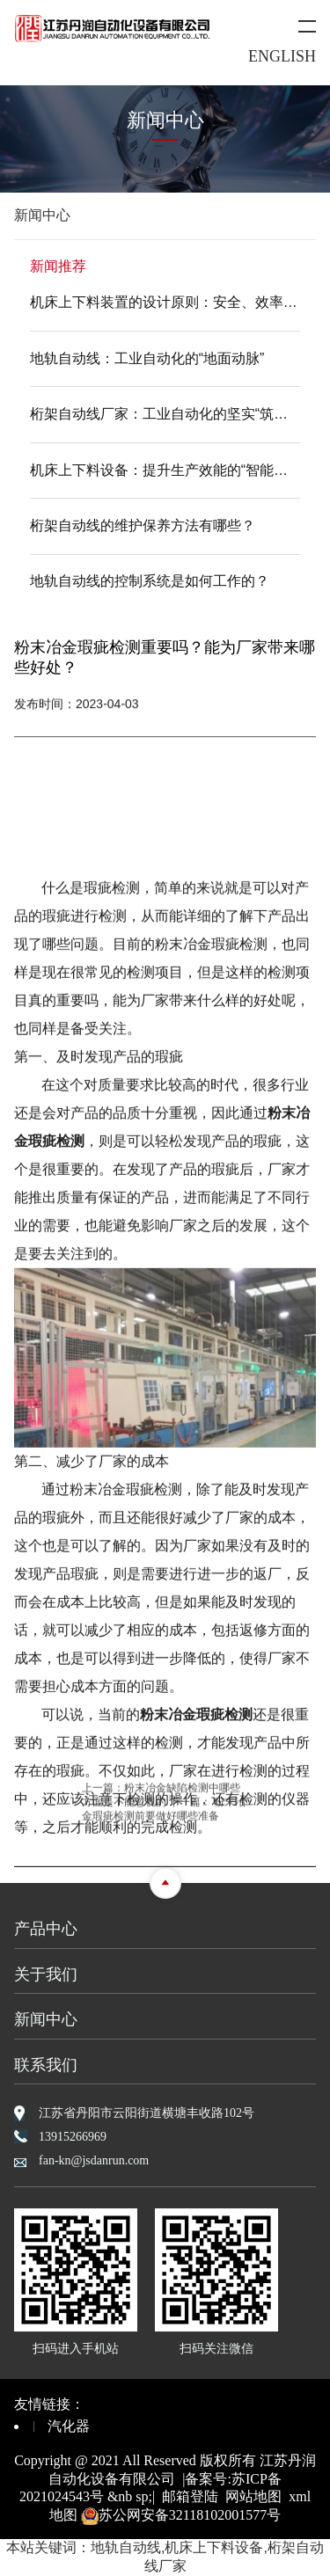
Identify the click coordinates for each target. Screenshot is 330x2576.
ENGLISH (282, 56)
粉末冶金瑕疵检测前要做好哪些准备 (164, 1814)
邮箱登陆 (190, 2496)
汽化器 (69, 2426)
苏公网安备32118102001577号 (181, 2514)
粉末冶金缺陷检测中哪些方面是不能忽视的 (161, 1801)
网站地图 (253, 2496)
